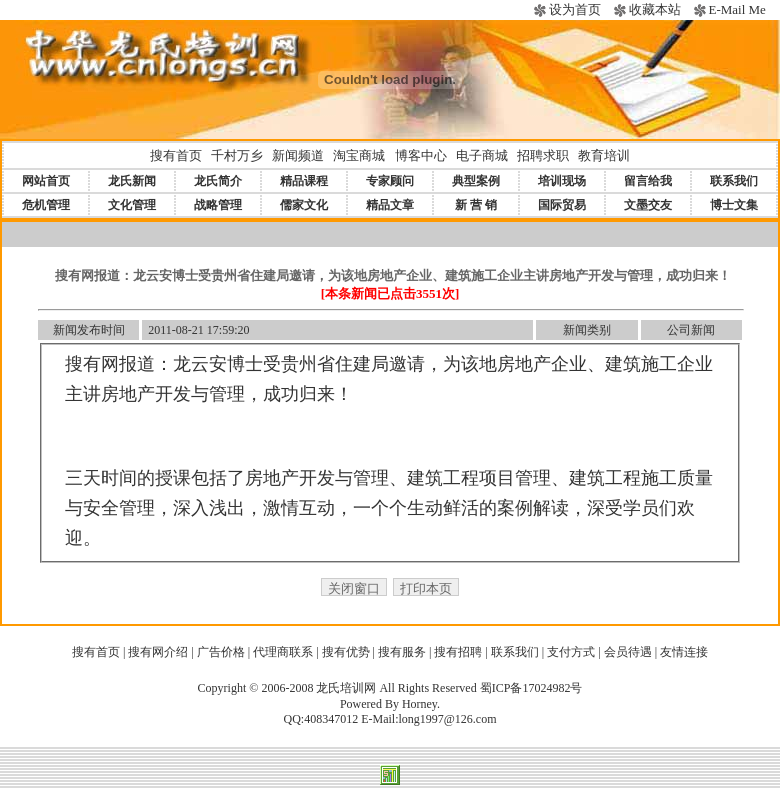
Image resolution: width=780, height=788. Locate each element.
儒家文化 (304, 205)
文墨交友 (648, 205)
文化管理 (132, 205)
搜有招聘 (458, 652)
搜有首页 (176, 155)
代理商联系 (283, 652)
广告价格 (221, 652)
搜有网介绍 (158, 652)
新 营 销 (476, 205)
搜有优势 (346, 652)
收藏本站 (655, 9)
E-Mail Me (736, 9)
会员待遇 (628, 652)
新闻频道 (298, 155)
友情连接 (684, 652)
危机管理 (46, 205)
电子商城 (482, 155)
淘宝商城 (359, 155)
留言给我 (648, 181)
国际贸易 (562, 205)
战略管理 (218, 205)
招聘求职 (543, 155)
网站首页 (46, 181)
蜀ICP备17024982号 (531, 688)
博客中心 (421, 155)
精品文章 (390, 205)
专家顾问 (390, 181)
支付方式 (571, 652)
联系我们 (734, 181)
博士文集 (734, 205)
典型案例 (476, 181)
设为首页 (575, 9)
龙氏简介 (218, 181)
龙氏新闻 (132, 181)
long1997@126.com (447, 719)
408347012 (331, 719)
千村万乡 (237, 155)
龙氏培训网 (346, 688)
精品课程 (304, 181)
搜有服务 (402, 652)
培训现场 (562, 181)
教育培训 (604, 155)
